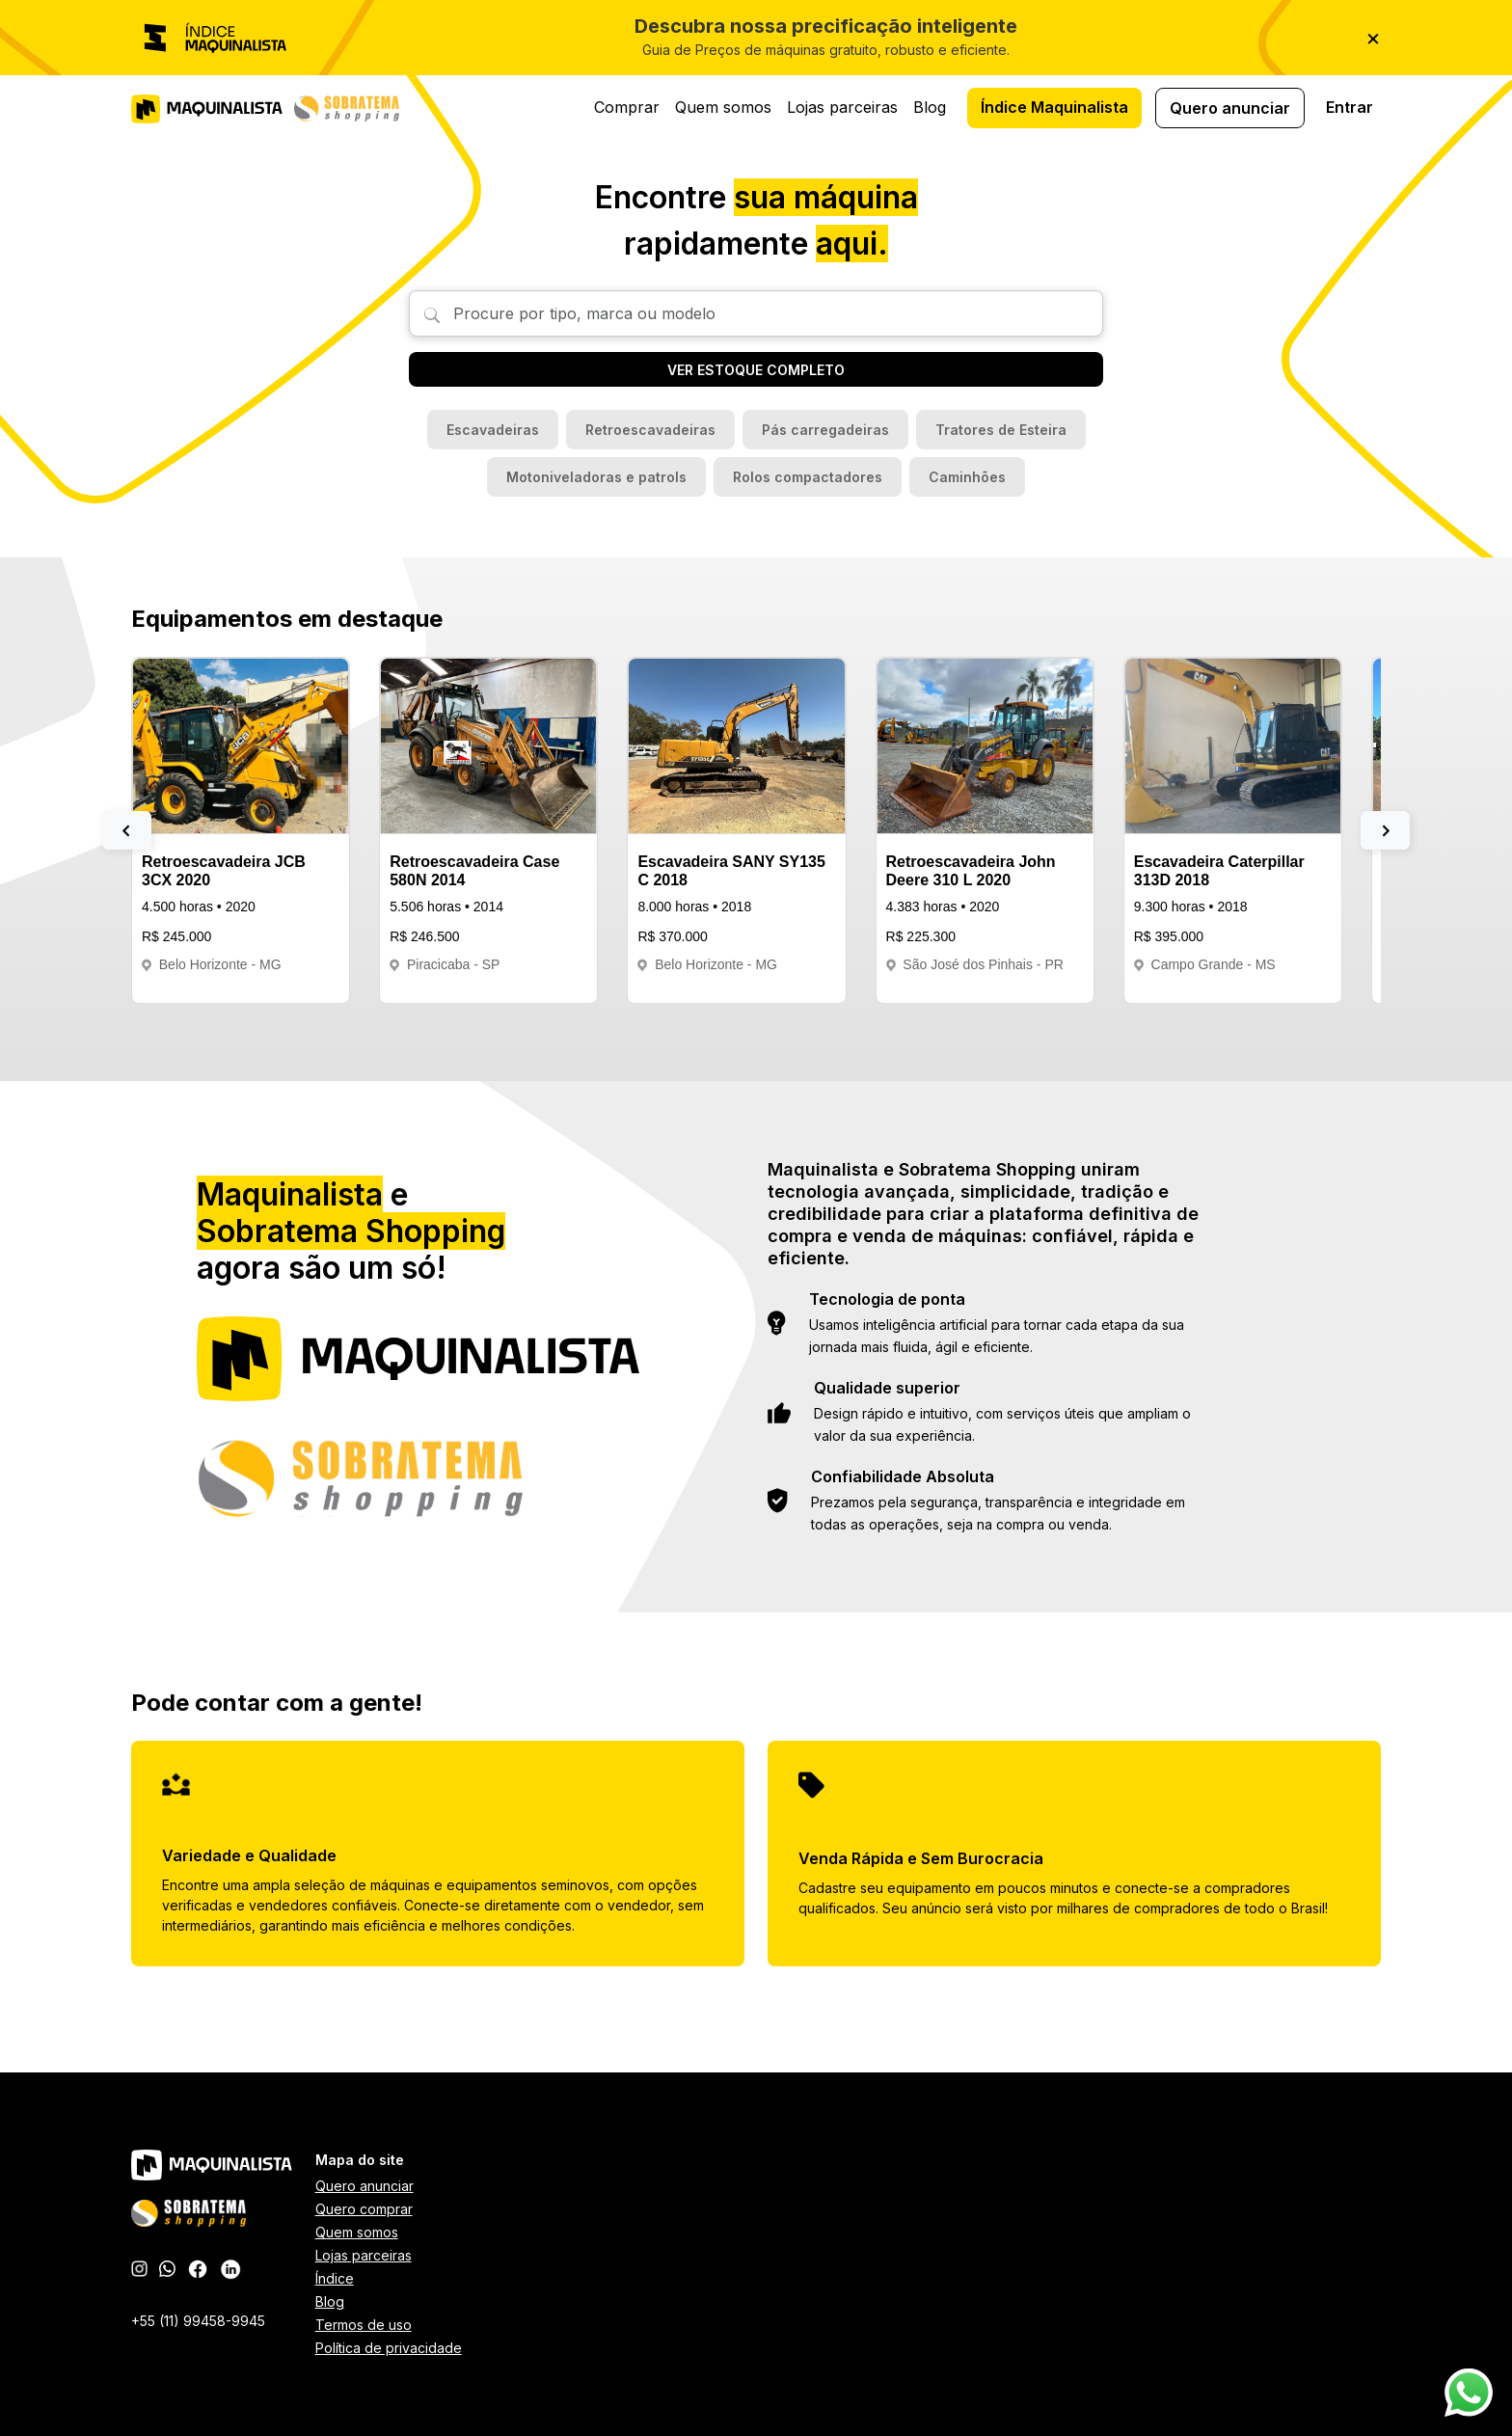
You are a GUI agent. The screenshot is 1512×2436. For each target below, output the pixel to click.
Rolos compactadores (807, 477)
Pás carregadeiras (825, 429)
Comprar (627, 107)
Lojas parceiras (842, 107)
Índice (334, 2278)
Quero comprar (364, 2209)
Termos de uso (363, 2324)
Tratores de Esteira (1000, 429)
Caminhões (967, 477)
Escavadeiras (492, 429)
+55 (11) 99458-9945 (198, 2321)
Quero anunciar (1230, 108)
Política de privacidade (388, 2348)
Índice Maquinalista (1054, 107)
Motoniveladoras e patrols (596, 477)
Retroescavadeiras (650, 429)
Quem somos (723, 107)
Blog (929, 107)
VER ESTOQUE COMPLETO (756, 370)
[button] (126, 830)
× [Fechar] (1373, 37)
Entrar (1349, 107)
